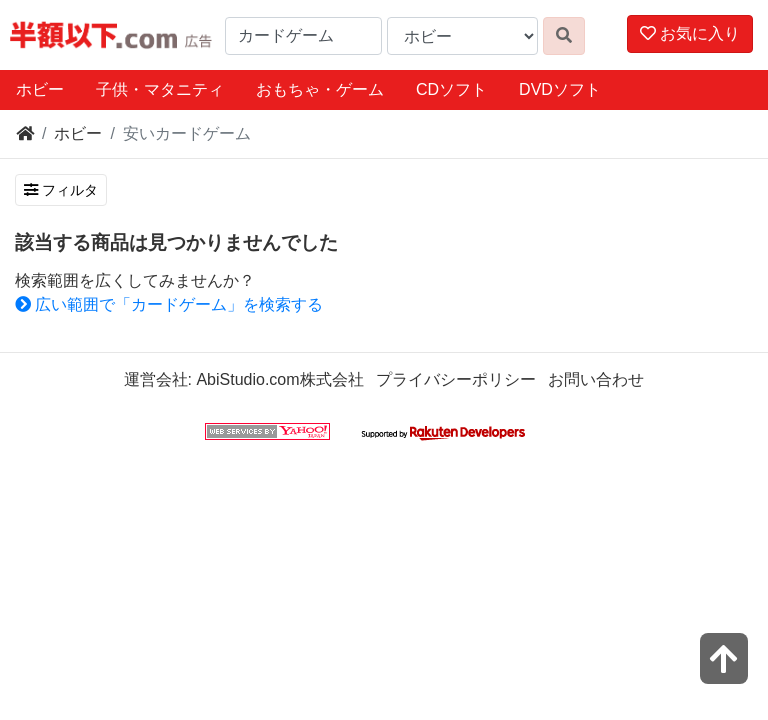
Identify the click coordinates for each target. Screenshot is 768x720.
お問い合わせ (596, 379)
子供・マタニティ (160, 89)
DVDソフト (560, 89)
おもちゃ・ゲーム (320, 89)
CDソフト (451, 89)
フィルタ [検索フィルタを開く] (61, 190)
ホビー (40, 89)
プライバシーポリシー (456, 379)
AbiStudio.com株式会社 (279, 379)
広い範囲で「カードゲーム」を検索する (169, 304)
